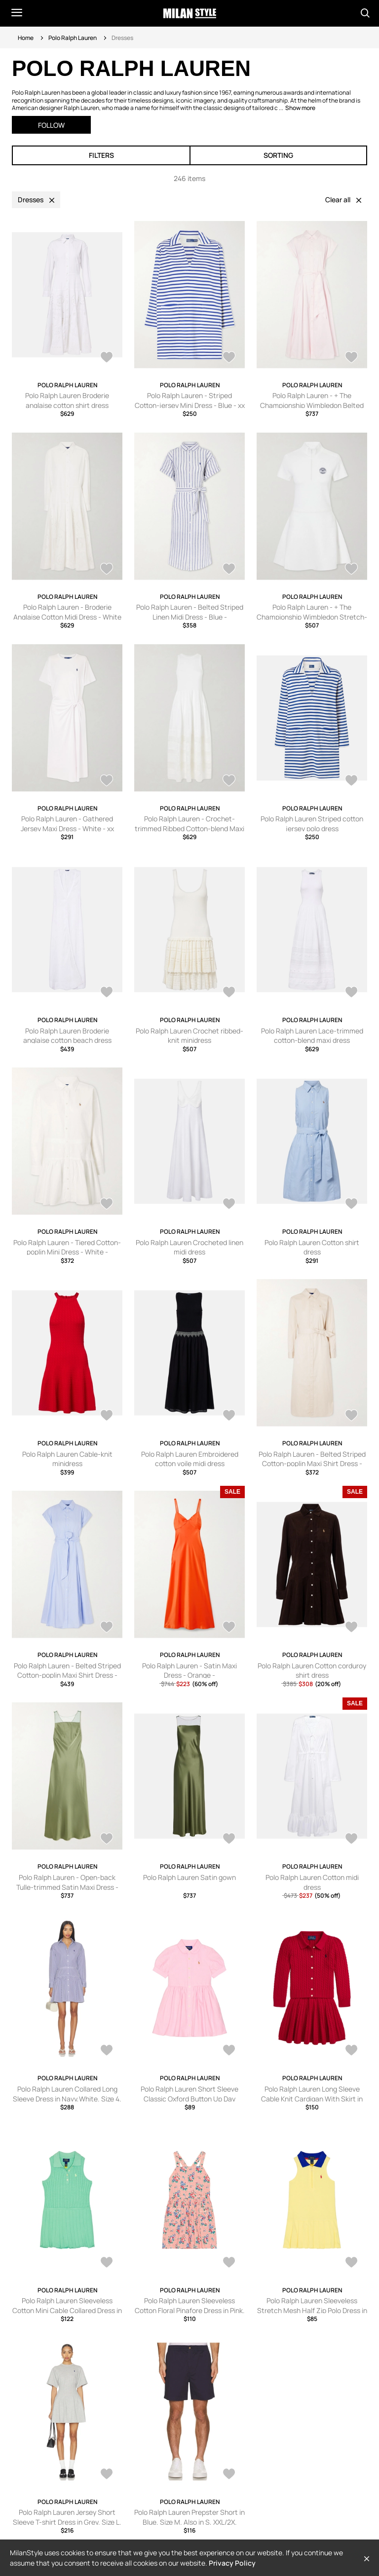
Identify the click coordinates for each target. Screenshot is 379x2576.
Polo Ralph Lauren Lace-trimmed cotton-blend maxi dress (312, 1035)
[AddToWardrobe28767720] (106, 569)
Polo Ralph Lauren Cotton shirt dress (312, 1247)
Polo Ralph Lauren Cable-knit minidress (67, 1459)
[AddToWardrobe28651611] (351, 2051)
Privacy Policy (232, 2563)
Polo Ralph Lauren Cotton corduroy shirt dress (312, 1670)
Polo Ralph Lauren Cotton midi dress (312, 1882)
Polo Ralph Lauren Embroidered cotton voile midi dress (189, 1459)
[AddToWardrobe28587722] (351, 2263)
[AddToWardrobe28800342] (106, 358)
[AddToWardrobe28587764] (106, 2263)
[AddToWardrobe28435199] (229, 1627)
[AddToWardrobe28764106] (229, 781)
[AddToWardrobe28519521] (106, 1627)
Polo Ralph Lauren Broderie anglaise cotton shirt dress (67, 400)
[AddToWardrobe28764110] (106, 781)
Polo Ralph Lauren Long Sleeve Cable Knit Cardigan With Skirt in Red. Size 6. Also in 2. (312, 2098)
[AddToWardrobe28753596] (351, 781)
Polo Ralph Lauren (72, 38)
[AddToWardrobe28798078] (106, 2051)
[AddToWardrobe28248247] (351, 1839)
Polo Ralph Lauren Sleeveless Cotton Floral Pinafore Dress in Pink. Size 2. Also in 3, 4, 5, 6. (190, 2310)
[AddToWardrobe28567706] (229, 2474)
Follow (51, 125)
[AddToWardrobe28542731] (229, 1204)
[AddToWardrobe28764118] (229, 569)
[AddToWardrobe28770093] (351, 358)
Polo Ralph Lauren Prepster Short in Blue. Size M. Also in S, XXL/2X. (189, 2517)
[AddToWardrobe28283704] (229, 1839)
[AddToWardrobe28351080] (351, 1627)
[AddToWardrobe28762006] (229, 2051)
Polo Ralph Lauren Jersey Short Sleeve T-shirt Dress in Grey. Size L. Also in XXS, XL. (67, 2521)
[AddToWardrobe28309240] (106, 1839)
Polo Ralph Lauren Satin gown (189, 1877)
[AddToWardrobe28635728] (351, 993)
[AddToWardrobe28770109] (229, 358)
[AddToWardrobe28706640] (106, 993)
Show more (300, 108)
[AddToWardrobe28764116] (351, 569)
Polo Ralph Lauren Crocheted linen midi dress (189, 1247)
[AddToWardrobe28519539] (351, 1416)
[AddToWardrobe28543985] (106, 1204)
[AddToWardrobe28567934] (106, 2474)
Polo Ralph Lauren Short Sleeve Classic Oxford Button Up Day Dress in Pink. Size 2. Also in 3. (189, 2098)
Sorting (278, 155)
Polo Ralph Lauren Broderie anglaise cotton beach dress (67, 1035)
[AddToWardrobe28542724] (229, 1416)
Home (26, 38)
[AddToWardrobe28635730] (229, 993)
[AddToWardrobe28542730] (351, 1204)
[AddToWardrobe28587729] (229, 2263)
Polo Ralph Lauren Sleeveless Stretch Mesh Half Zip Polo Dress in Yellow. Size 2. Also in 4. (312, 2310)
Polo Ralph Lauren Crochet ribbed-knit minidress (189, 1035)
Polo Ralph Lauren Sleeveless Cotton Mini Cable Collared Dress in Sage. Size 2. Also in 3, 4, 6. (67, 2310)
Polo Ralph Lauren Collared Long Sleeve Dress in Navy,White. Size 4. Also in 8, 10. (67, 2098)
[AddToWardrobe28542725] (106, 1416)
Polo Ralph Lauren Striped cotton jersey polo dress (312, 823)
